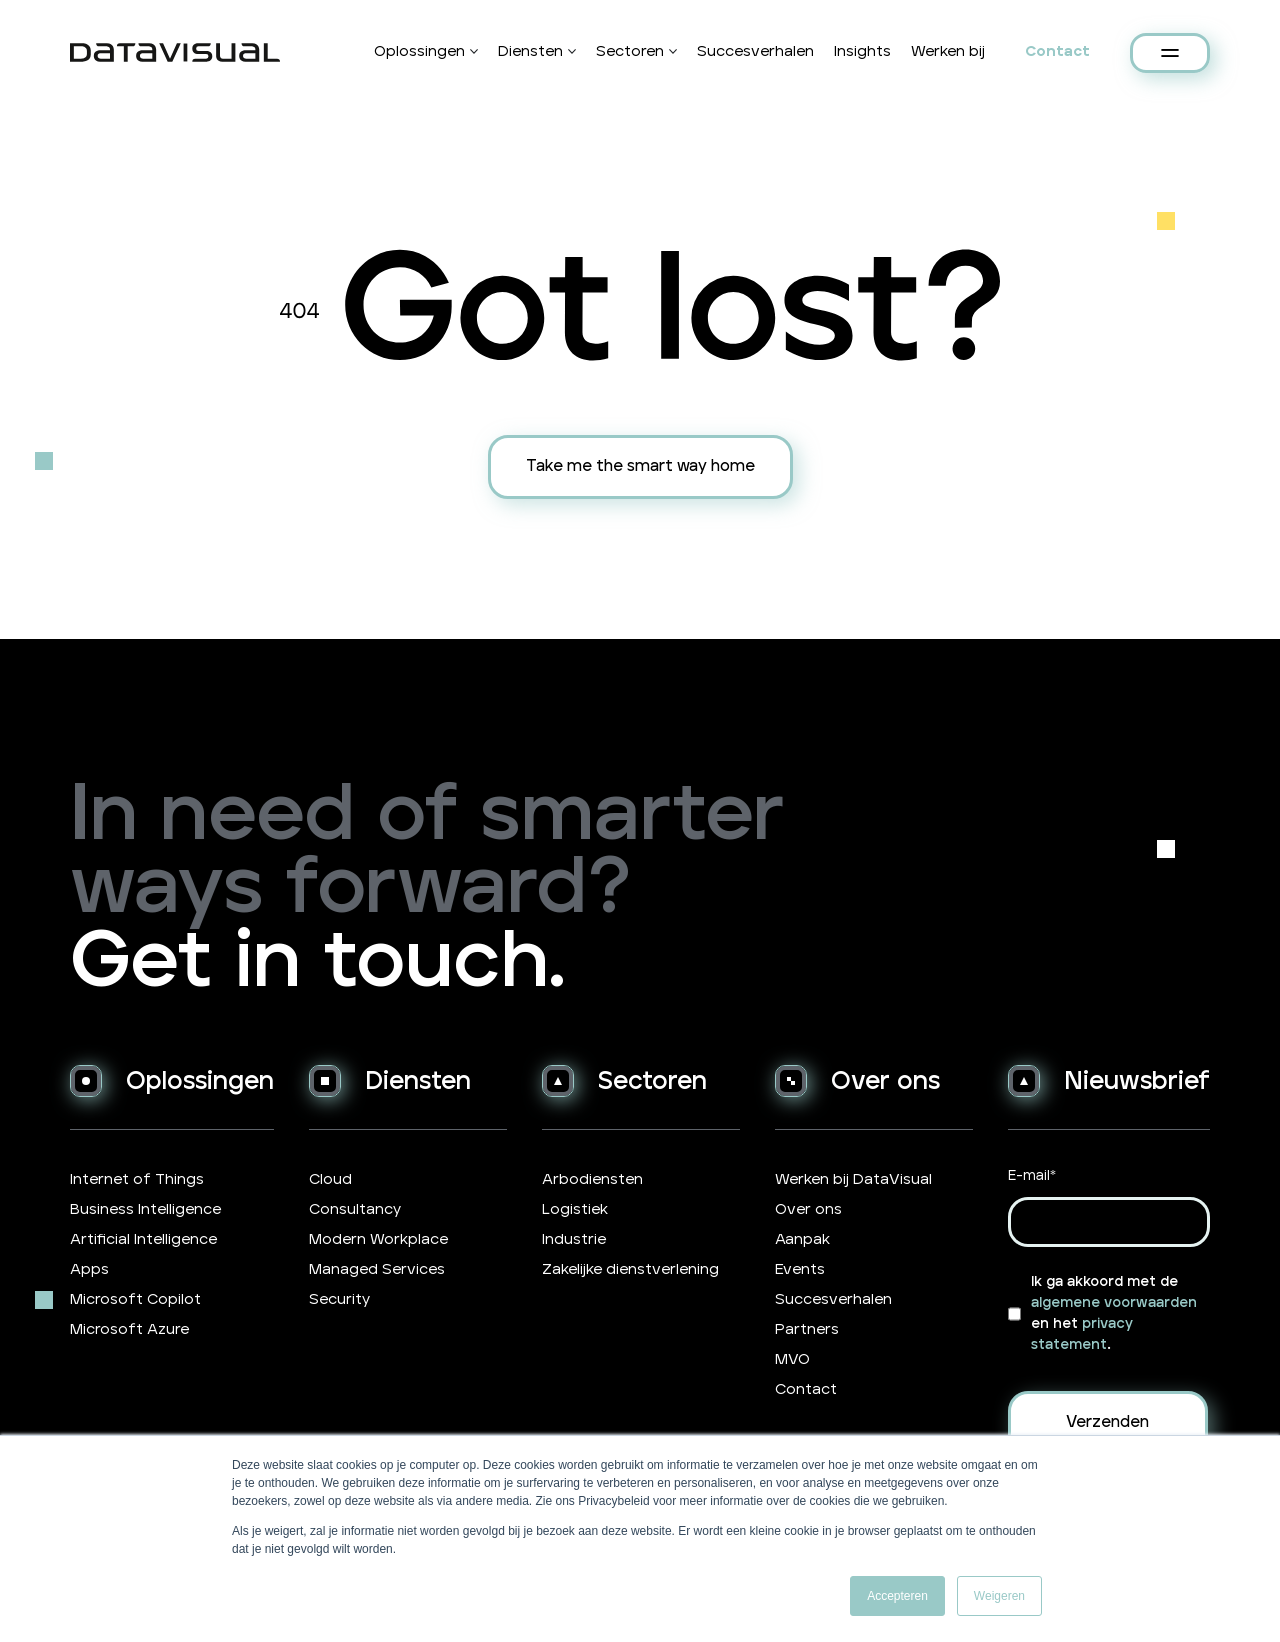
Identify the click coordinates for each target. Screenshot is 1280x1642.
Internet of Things (137, 1179)
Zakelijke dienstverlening (630, 1269)
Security (339, 1299)
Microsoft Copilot (135, 1299)
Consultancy (355, 1209)
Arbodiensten (592, 1179)
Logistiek (575, 1209)
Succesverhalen (755, 51)
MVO (792, 1359)
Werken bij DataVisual (853, 1179)
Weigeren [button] (999, 1596)
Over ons (808, 1209)
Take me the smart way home (640, 466)
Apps (89, 1269)
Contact (1057, 51)
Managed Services (377, 1269)
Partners (807, 1329)
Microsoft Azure (129, 1329)
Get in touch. (317, 962)
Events (800, 1269)
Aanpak (802, 1239)
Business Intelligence (145, 1209)
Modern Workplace (378, 1239)
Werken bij (948, 51)
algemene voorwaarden (1114, 1303)
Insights (862, 51)
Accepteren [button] (897, 1596)
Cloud (330, 1179)
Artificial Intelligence (143, 1239)
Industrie (574, 1239)
